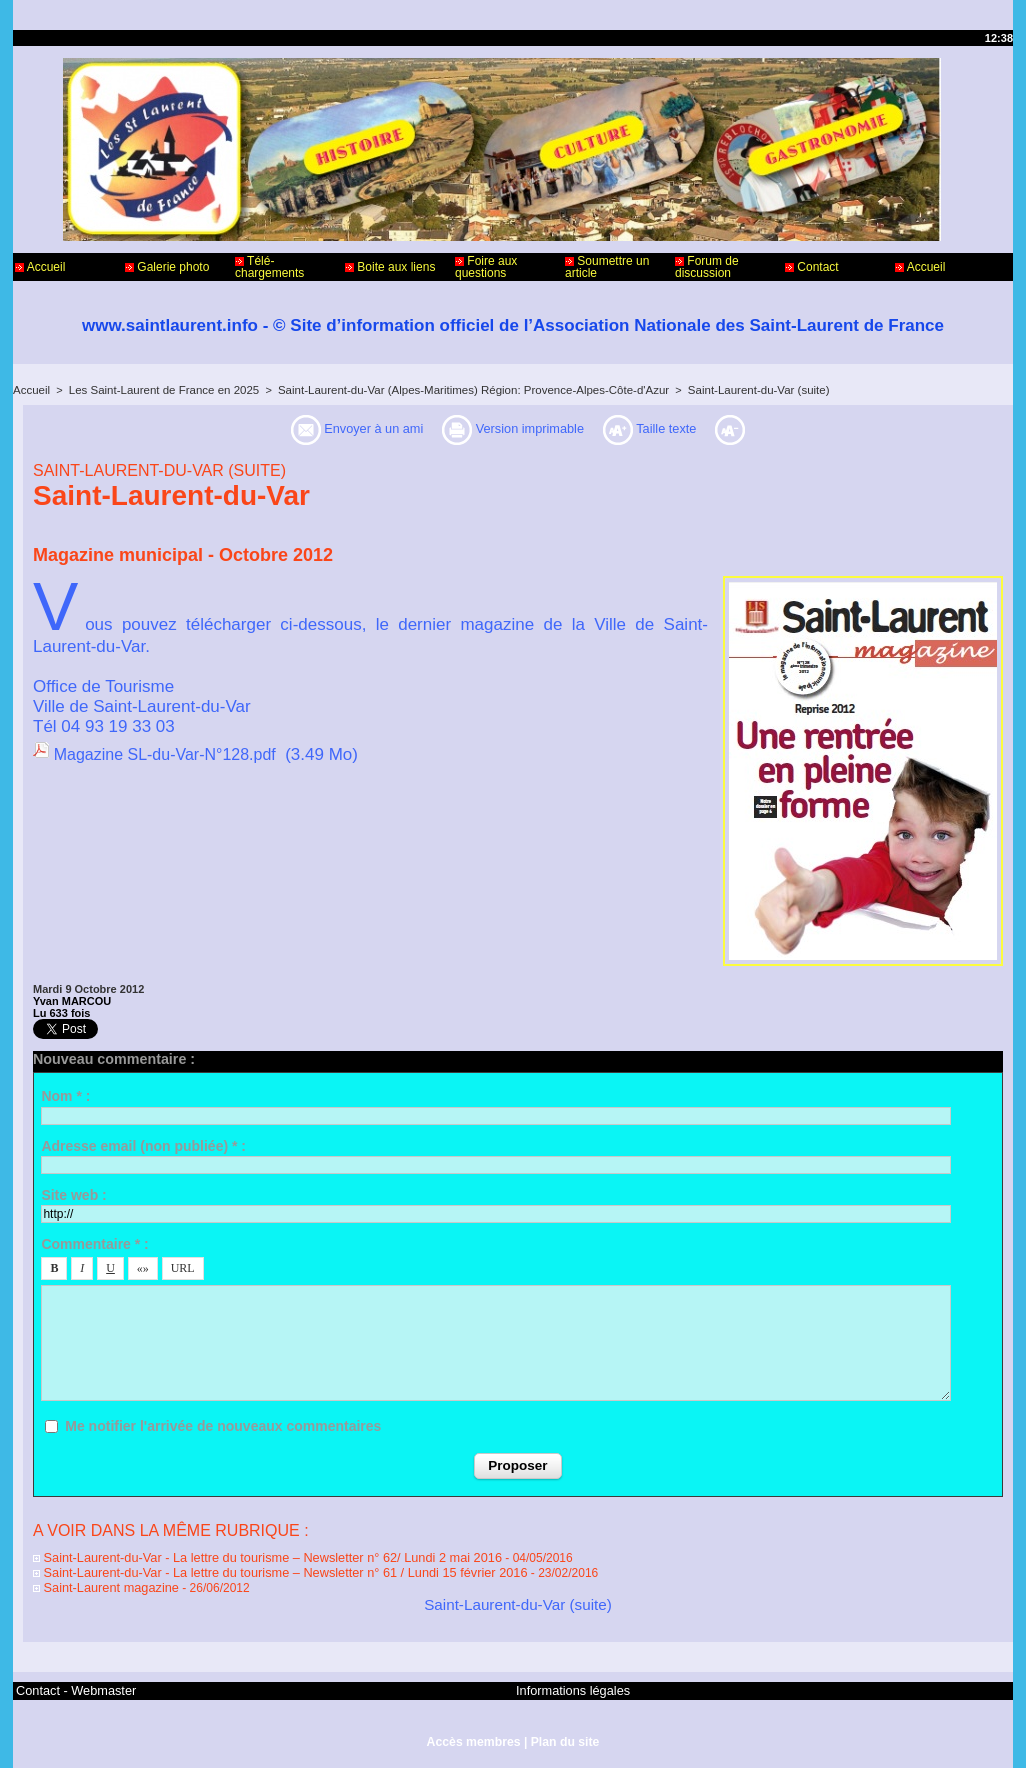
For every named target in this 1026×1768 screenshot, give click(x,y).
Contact (812, 267)
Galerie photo (167, 267)
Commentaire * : (94, 1244)
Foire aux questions (486, 267)
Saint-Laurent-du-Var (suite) (729, 390)
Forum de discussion (707, 267)
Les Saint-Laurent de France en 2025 (158, 390)
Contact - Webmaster (71, 1686)
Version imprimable (519, 429)
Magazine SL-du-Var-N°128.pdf (172, 754)
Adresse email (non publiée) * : (143, 1146)
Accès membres (474, 1736)
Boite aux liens (390, 267)
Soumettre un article (607, 267)
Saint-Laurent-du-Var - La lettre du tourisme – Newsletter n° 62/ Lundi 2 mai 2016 (254, 1556)
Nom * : (65, 1096)
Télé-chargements (269, 267)
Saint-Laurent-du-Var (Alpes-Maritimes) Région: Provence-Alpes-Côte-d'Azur (455, 390)
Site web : (73, 1195)
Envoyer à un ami (327, 429)
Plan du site (563, 1736)
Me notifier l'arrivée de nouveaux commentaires (223, 1426)
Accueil (40, 267)
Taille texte (685, 429)
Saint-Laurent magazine (102, 1584)
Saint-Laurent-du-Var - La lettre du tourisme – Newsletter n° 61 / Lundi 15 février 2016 (266, 1570)
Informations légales (568, 1686)
